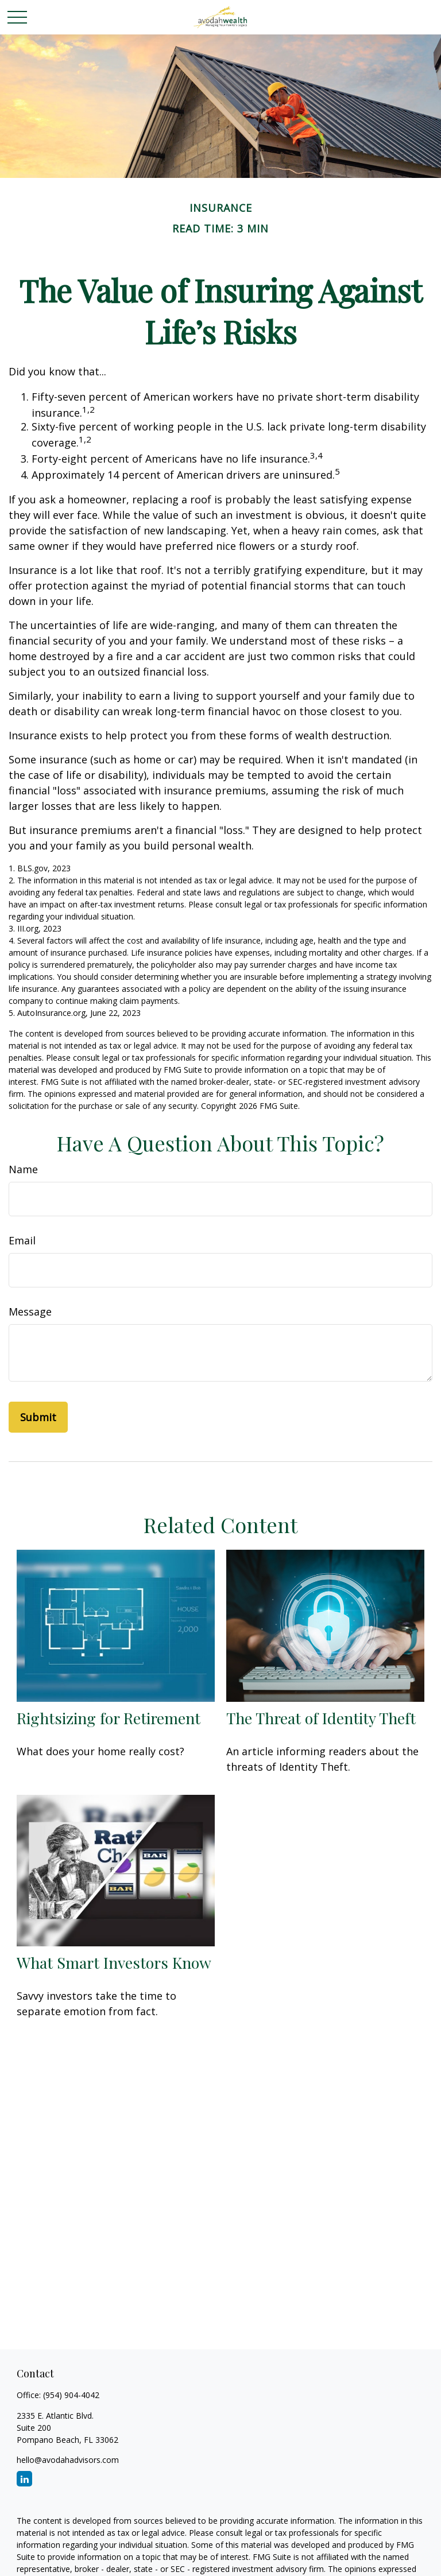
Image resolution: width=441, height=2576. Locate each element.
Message (30, 1311)
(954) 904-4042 (71, 2394)
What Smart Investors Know (114, 1962)
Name (23, 1169)
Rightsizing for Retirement (108, 1718)
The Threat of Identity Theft (321, 1718)
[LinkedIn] (24, 2478)
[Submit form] (38, 1417)
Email (22, 1240)
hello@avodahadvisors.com (68, 2459)
